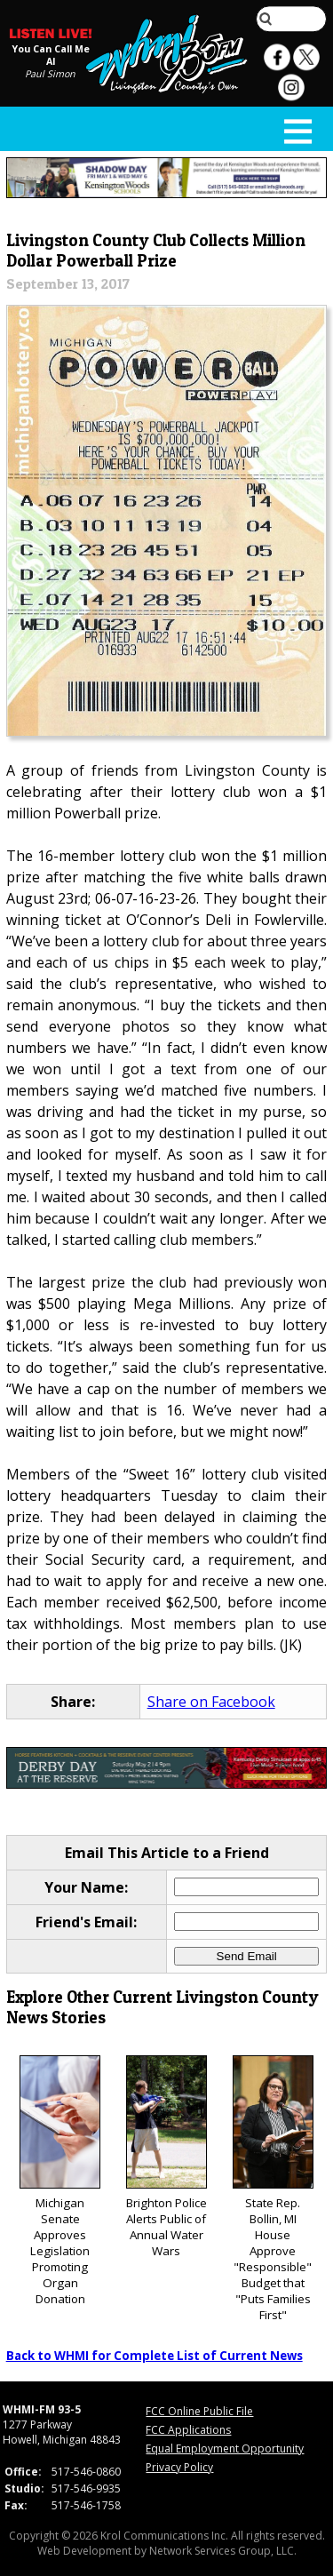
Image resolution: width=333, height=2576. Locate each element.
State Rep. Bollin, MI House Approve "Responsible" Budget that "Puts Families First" (273, 2189)
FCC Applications (188, 2429)
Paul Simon (50, 74)
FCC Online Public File (199, 2411)
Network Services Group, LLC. (223, 2550)
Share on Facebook (211, 1701)
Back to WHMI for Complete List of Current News (154, 2356)
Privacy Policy (179, 2467)
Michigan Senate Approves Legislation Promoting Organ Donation (60, 2181)
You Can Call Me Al (51, 55)
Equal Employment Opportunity (225, 2448)
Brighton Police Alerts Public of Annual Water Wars (166, 2157)
